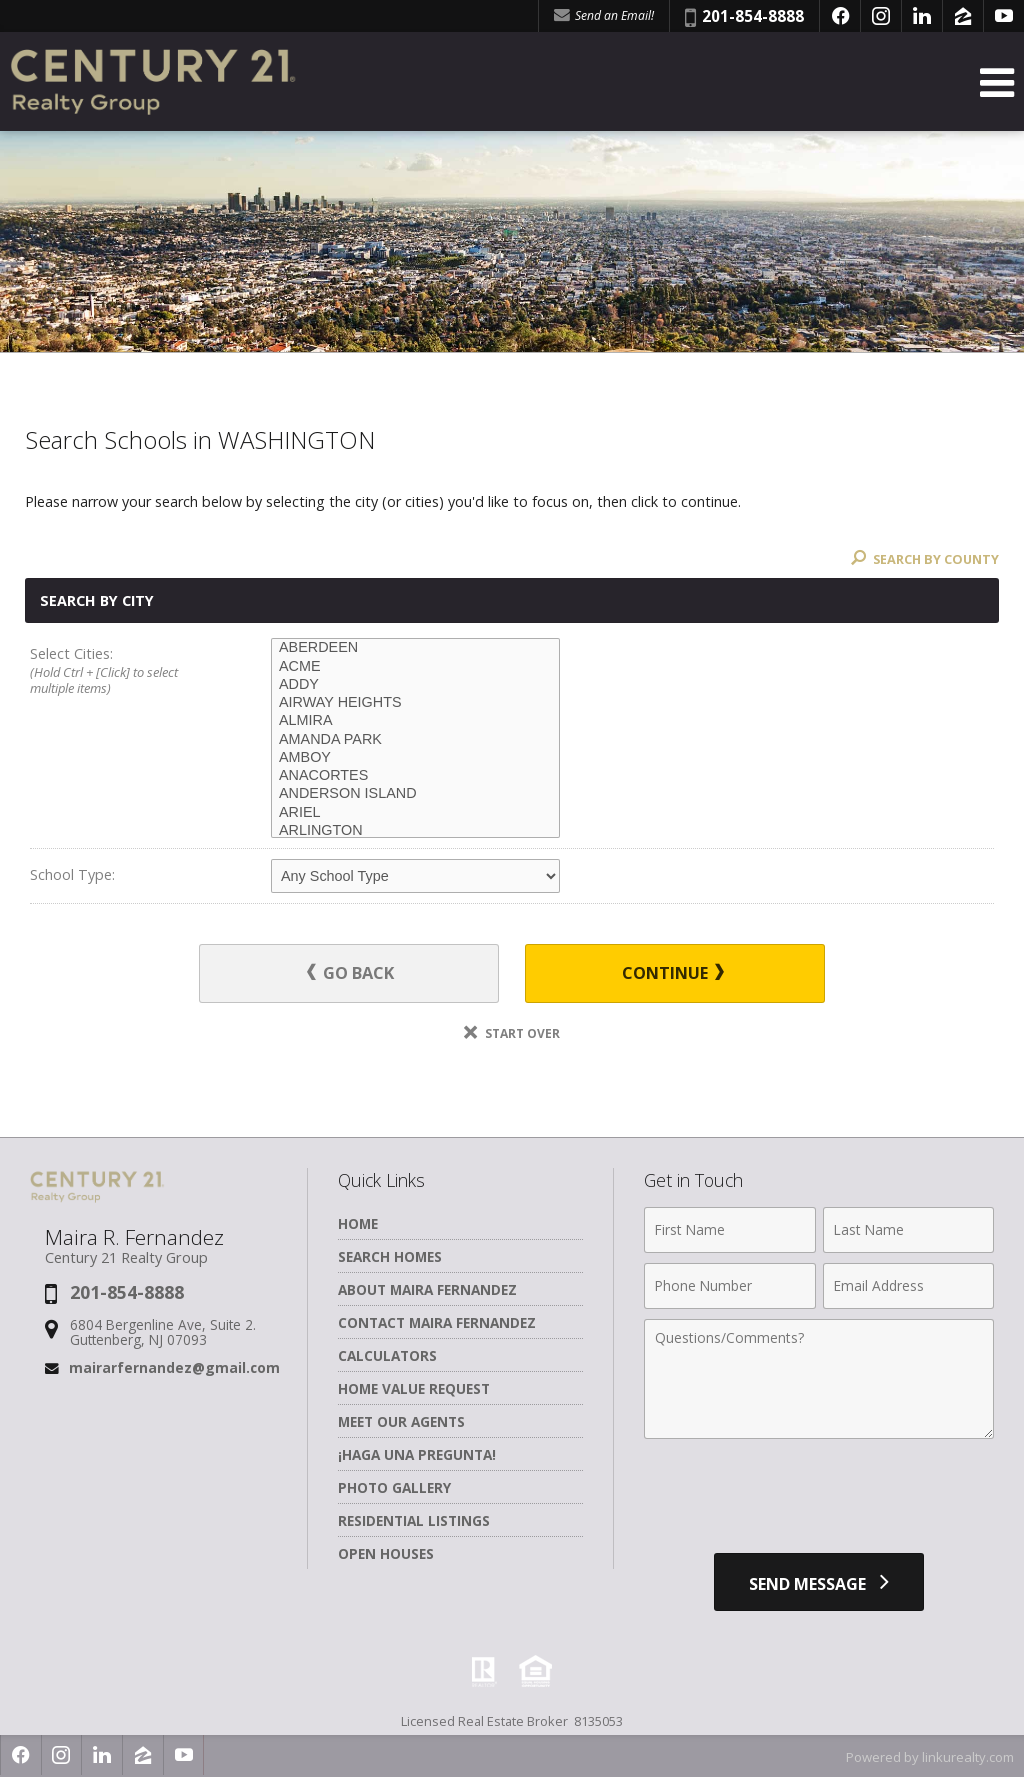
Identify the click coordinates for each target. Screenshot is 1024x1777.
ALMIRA (415, 721)
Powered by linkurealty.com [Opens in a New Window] (930, 1757)
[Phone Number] (729, 1286)
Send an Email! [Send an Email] (604, 15)
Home (358, 1223)
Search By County (923, 559)
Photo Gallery (394, 1487)
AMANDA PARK (415, 740)
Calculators (387, 1355)
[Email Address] (908, 1286)
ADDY (415, 685)
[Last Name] (908, 1230)
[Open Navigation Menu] (997, 82)
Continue (669, 973)
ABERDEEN (415, 648)
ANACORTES (415, 776)
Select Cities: (126, 671)
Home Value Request (414, 1388)
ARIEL (415, 813)
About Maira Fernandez (427, 1289)
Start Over (512, 1033)
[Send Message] (819, 1582)
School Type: (72, 874)
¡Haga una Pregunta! (417, 1454)
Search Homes (390, 1256)
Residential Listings (414, 1520)
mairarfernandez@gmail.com (174, 1367)
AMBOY (415, 758)
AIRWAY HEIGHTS (415, 703)
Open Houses (386, 1553)
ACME (415, 667)
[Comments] (819, 1379)
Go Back (355, 973)
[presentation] (819, 1498)
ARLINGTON (415, 831)
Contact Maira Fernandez (437, 1322)
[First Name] (729, 1230)
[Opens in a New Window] (840, 16)
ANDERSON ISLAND (415, 794)
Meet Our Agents (401, 1421)
